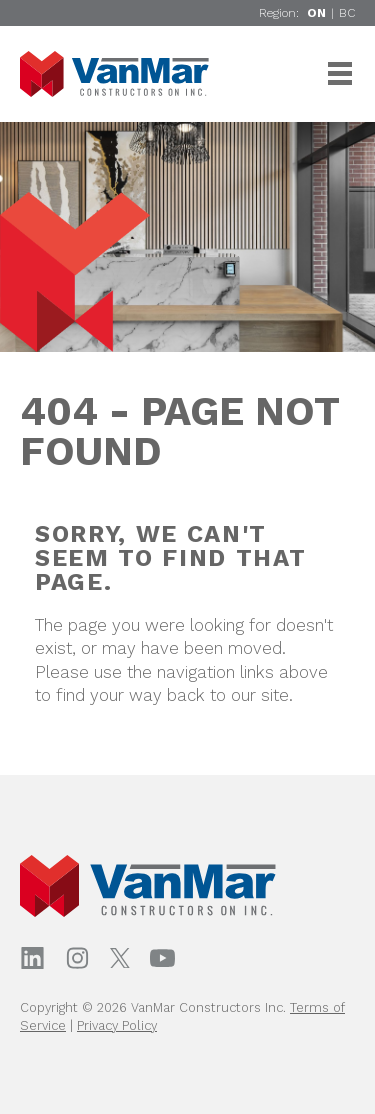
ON (316, 13)
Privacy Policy (117, 1025)
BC (347, 13)
